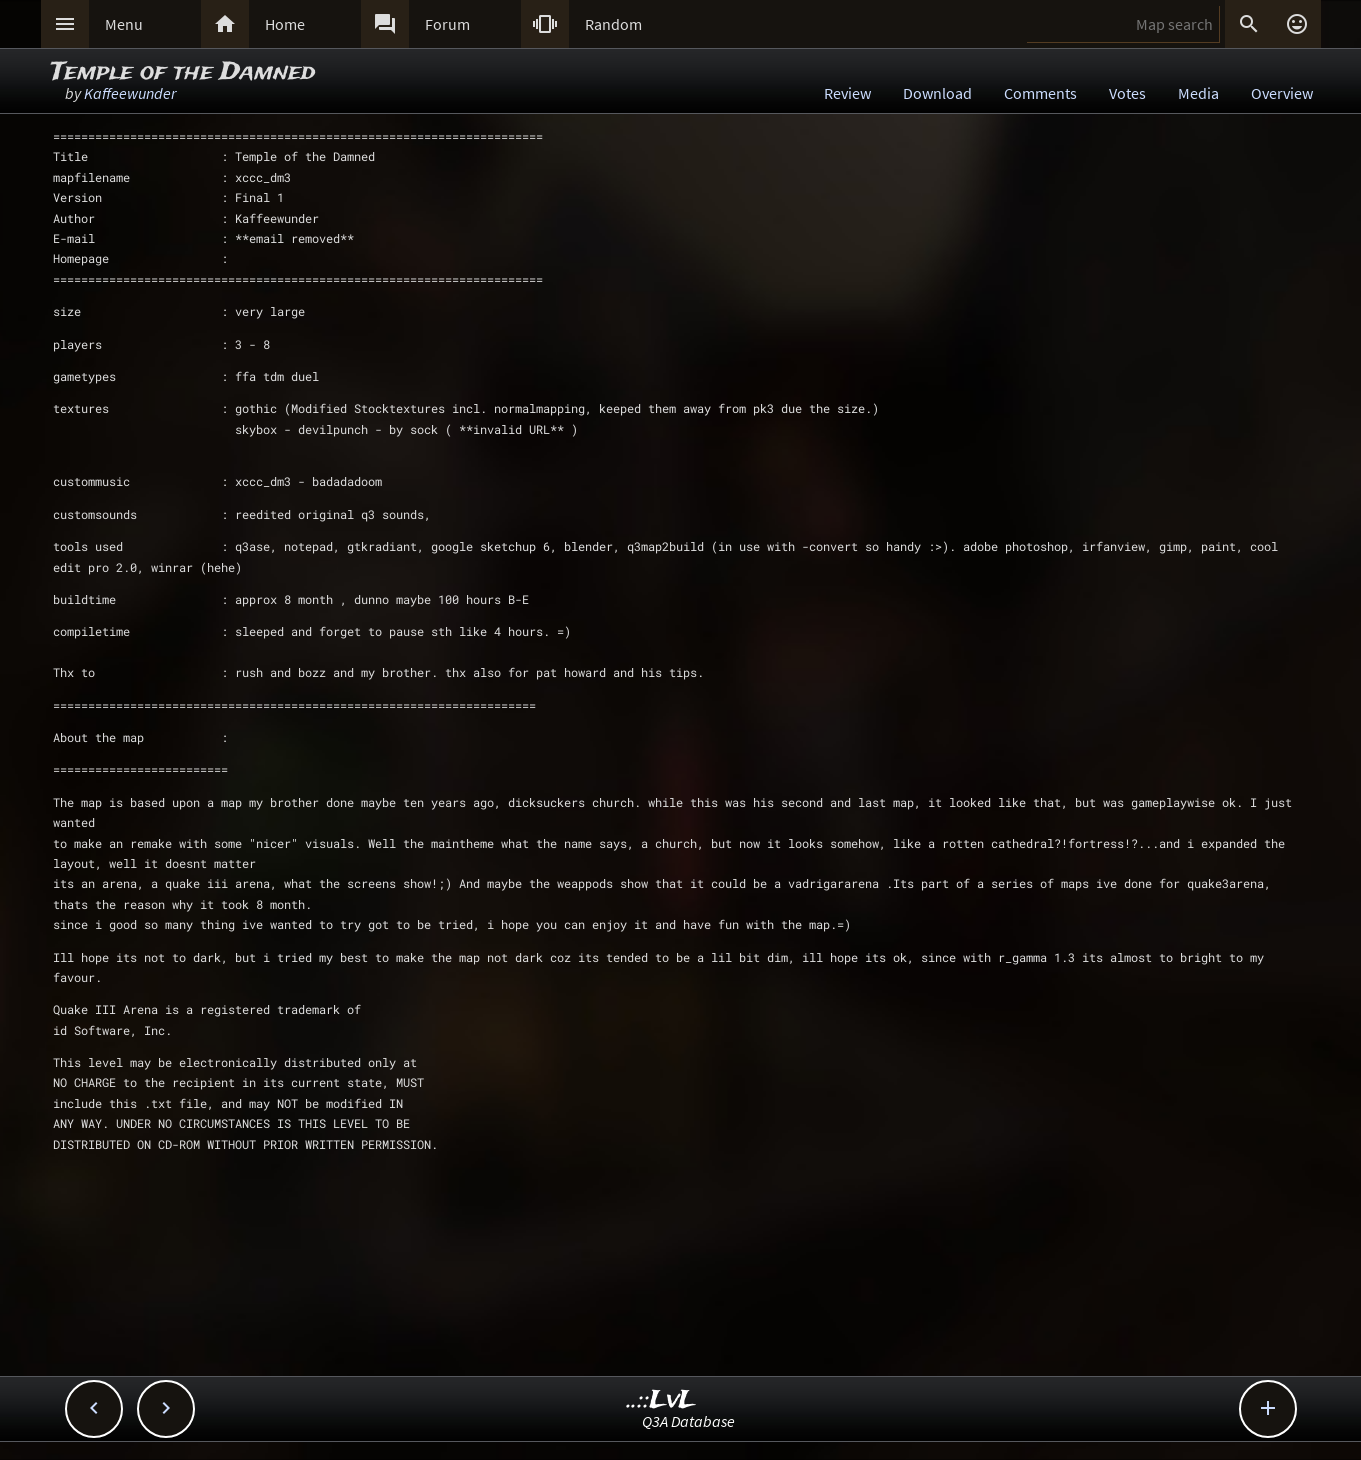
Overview (1282, 93)
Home (285, 24)
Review (847, 93)
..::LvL (661, 1400)
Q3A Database (688, 1421)
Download (937, 93)
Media (1198, 93)
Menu (124, 24)
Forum (447, 24)
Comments (1040, 93)
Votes (1127, 93)
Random (613, 24)
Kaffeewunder (130, 93)
